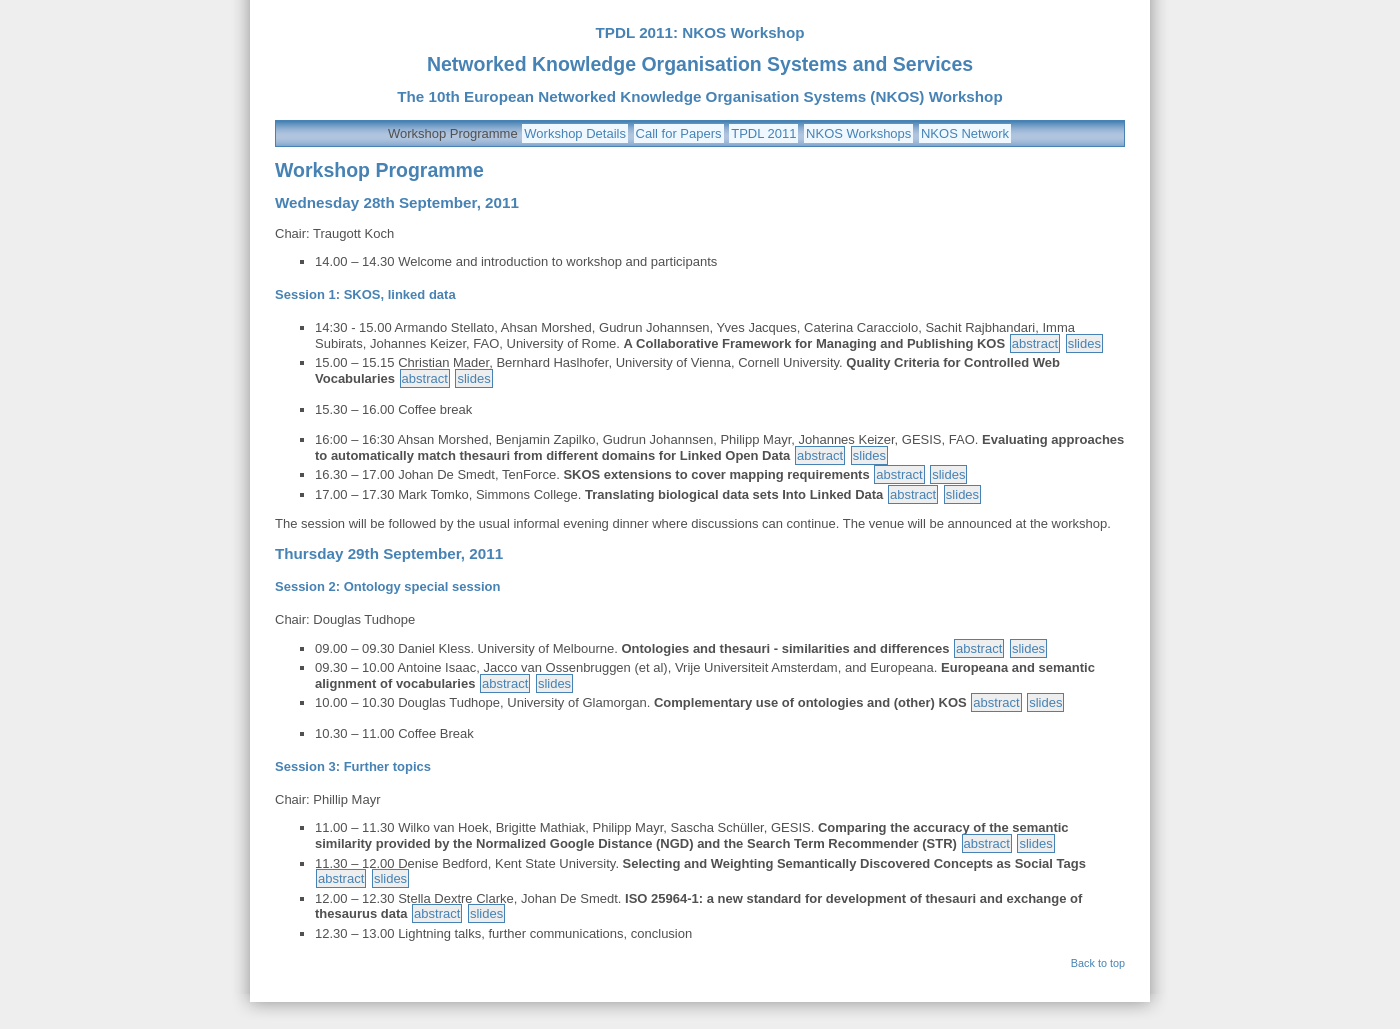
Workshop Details (575, 133)
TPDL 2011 (763, 133)
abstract (1035, 343)
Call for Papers (679, 133)
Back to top (1098, 963)
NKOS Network (965, 133)
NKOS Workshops (858, 133)
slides (1084, 343)
